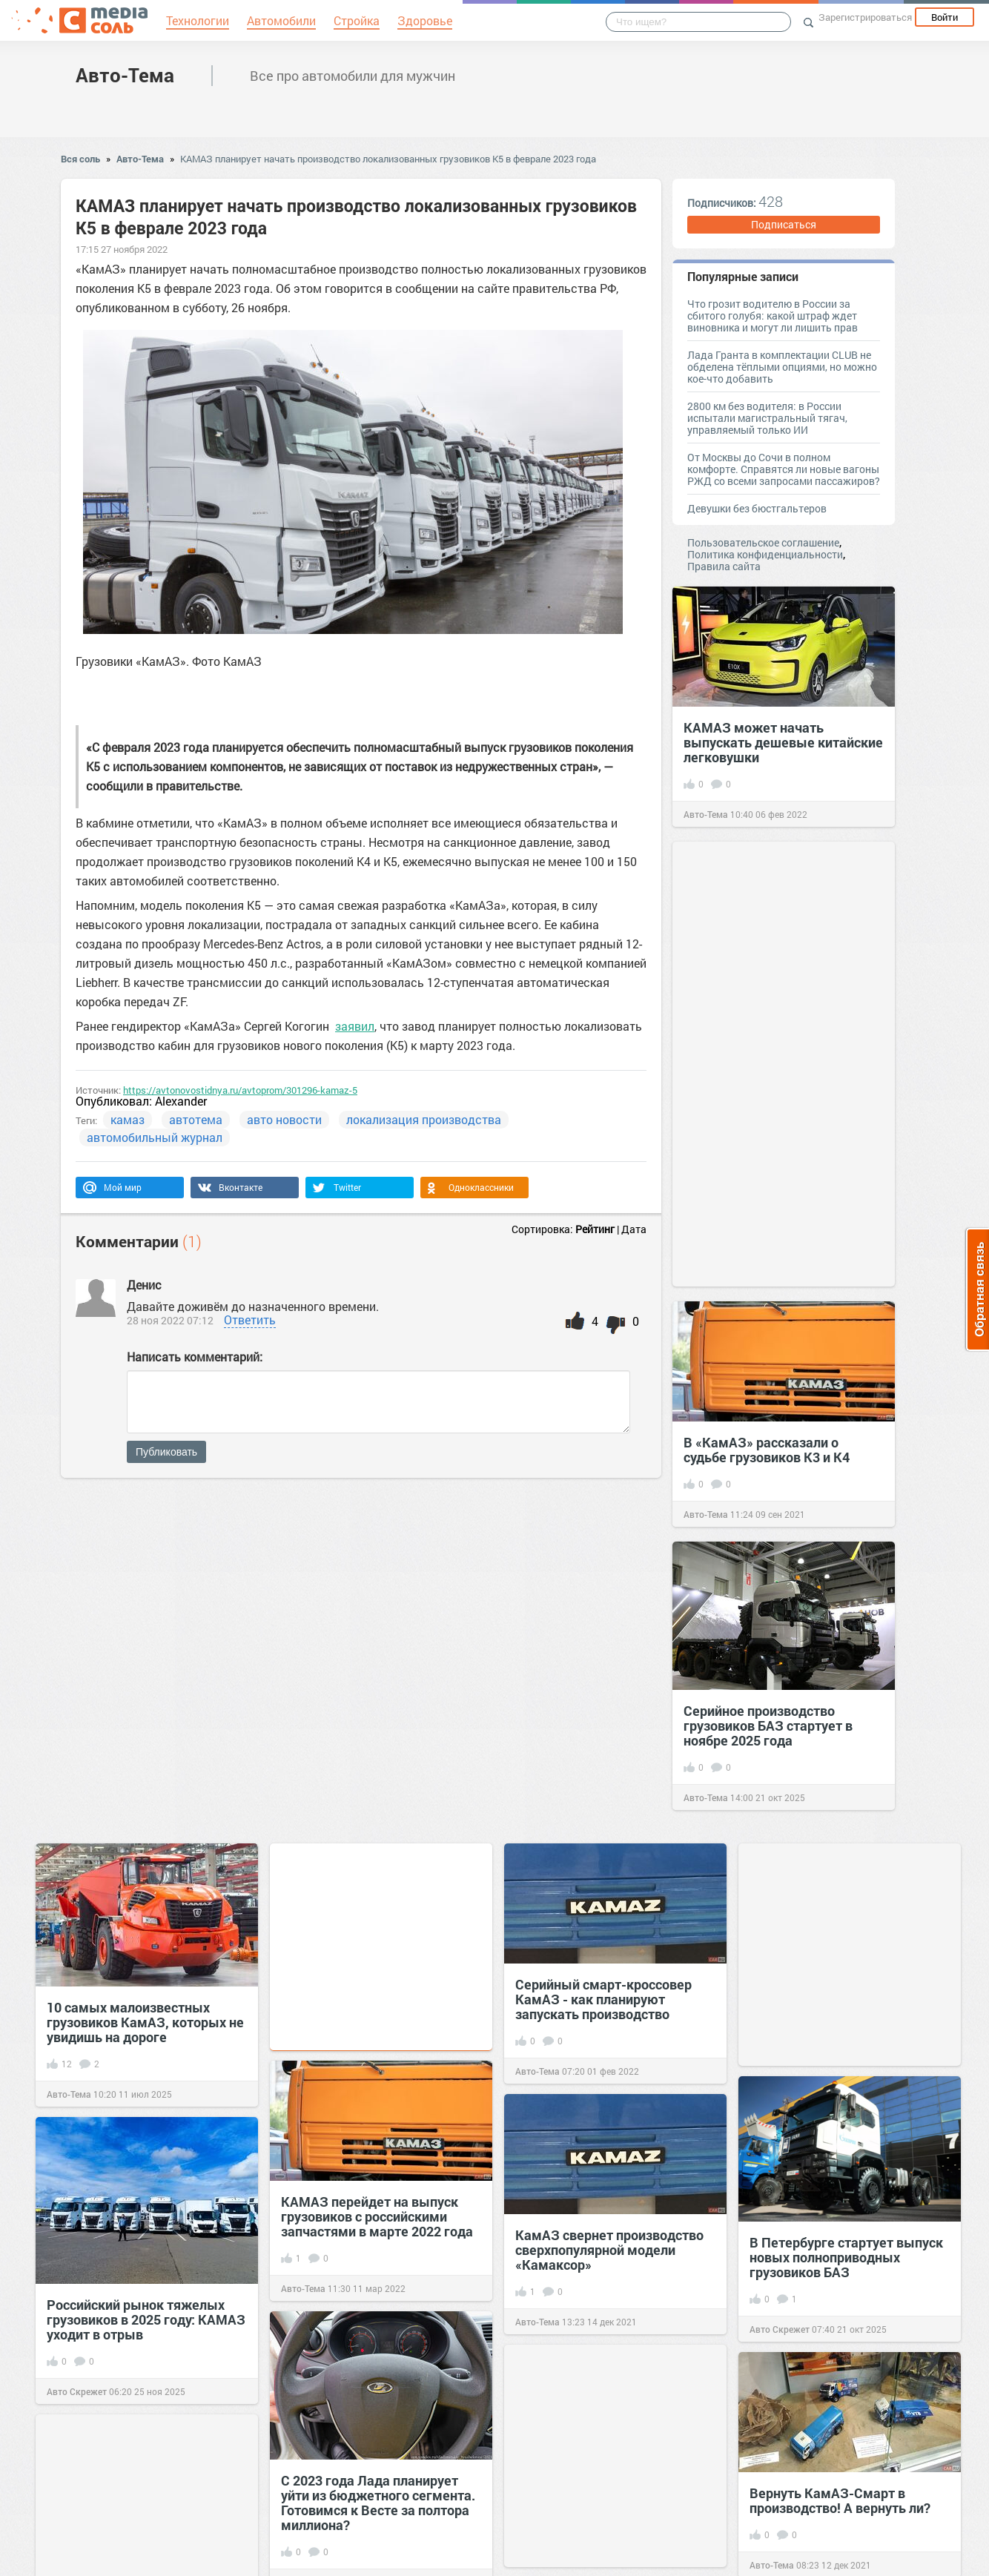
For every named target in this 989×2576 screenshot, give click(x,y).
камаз (127, 1119)
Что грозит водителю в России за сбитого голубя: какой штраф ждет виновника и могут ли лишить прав (772, 315)
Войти (944, 17)
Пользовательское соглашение (763, 542)
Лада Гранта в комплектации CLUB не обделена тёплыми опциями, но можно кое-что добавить (782, 367)
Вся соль (80, 158)
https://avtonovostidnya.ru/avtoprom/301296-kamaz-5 (240, 1090)
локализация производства (423, 1119)
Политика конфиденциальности (765, 554)
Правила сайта (724, 566)
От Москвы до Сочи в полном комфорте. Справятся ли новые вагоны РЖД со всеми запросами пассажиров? (783, 469)
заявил (354, 1026)
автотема (195, 1119)
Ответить (250, 1319)
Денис (144, 1284)
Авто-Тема (125, 74)
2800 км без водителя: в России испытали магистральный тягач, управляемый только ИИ (767, 418)
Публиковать (166, 1452)
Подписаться (783, 224)
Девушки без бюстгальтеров (757, 508)
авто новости (284, 1119)
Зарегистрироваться (865, 17)
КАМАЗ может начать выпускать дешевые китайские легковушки (783, 742)
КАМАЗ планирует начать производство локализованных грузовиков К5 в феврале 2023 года (388, 158)
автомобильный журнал (154, 1137)
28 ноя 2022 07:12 (170, 1320)
